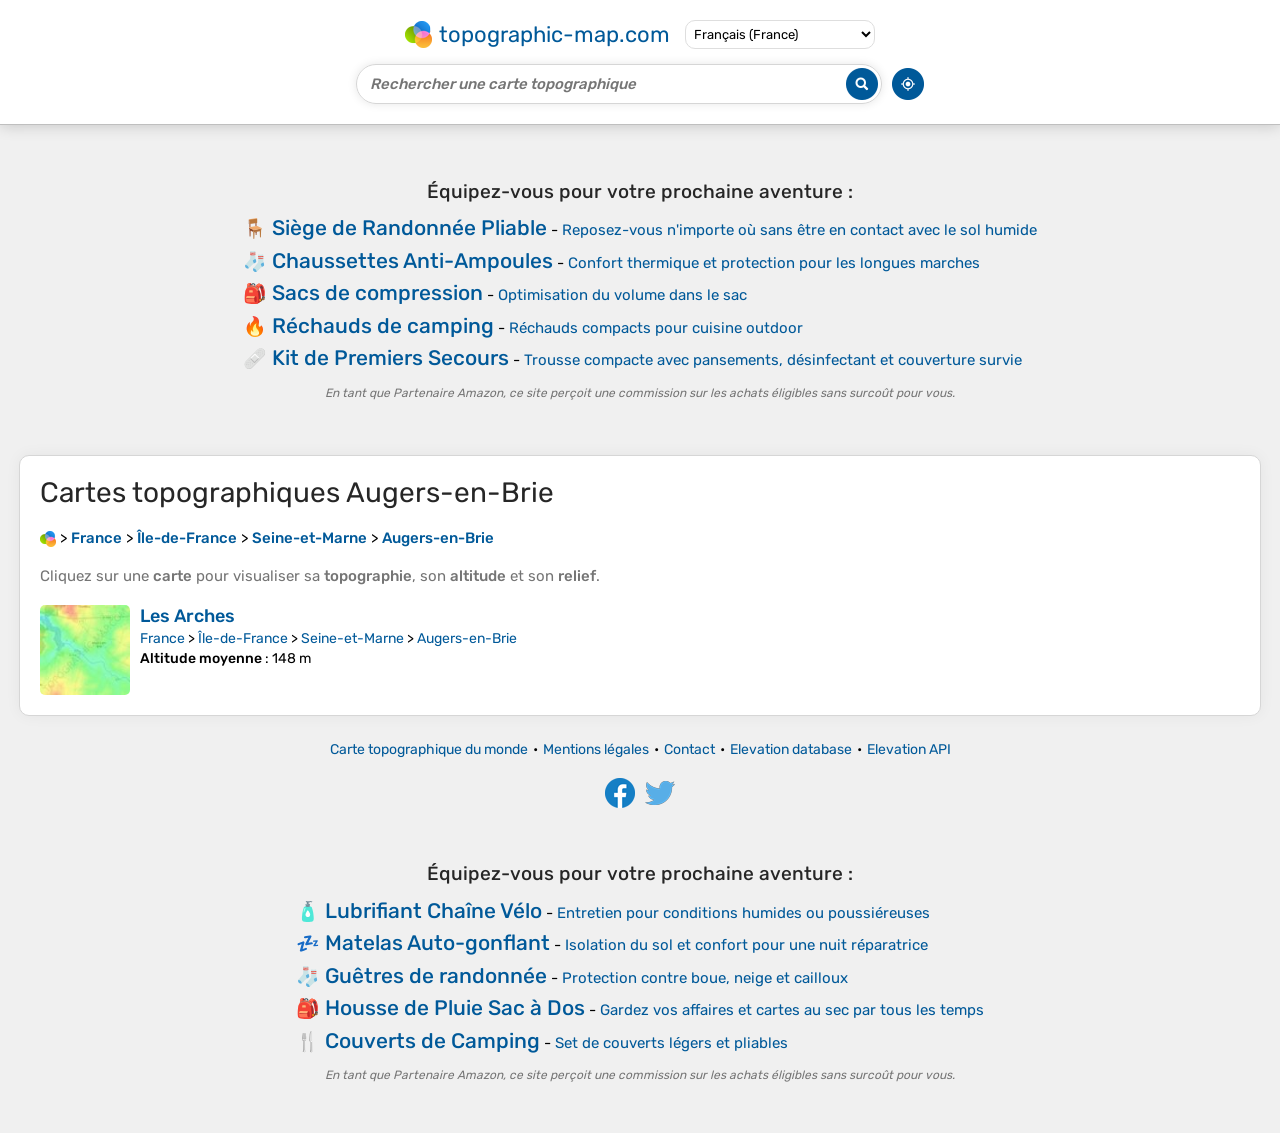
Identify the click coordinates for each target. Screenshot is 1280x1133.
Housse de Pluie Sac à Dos (455, 1007)
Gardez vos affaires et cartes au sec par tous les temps (792, 1010)
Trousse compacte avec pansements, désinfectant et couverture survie (773, 360)
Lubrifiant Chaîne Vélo (433, 910)
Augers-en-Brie (467, 638)
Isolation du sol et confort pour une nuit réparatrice (746, 945)
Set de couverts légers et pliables (671, 1043)
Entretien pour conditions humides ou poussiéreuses (743, 913)
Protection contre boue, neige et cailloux (705, 978)
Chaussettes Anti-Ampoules (412, 260)
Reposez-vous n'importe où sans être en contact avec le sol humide (799, 230)
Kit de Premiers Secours (390, 357)
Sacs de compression (377, 292)
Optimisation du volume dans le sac (622, 295)
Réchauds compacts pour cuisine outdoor (656, 328)
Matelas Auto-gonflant (437, 942)
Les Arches (187, 616)
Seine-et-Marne (352, 638)
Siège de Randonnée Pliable (409, 227)
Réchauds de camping (383, 325)
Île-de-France (243, 638)
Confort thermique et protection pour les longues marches (774, 263)
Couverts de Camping (432, 1040)
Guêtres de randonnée (436, 975)
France (162, 638)
